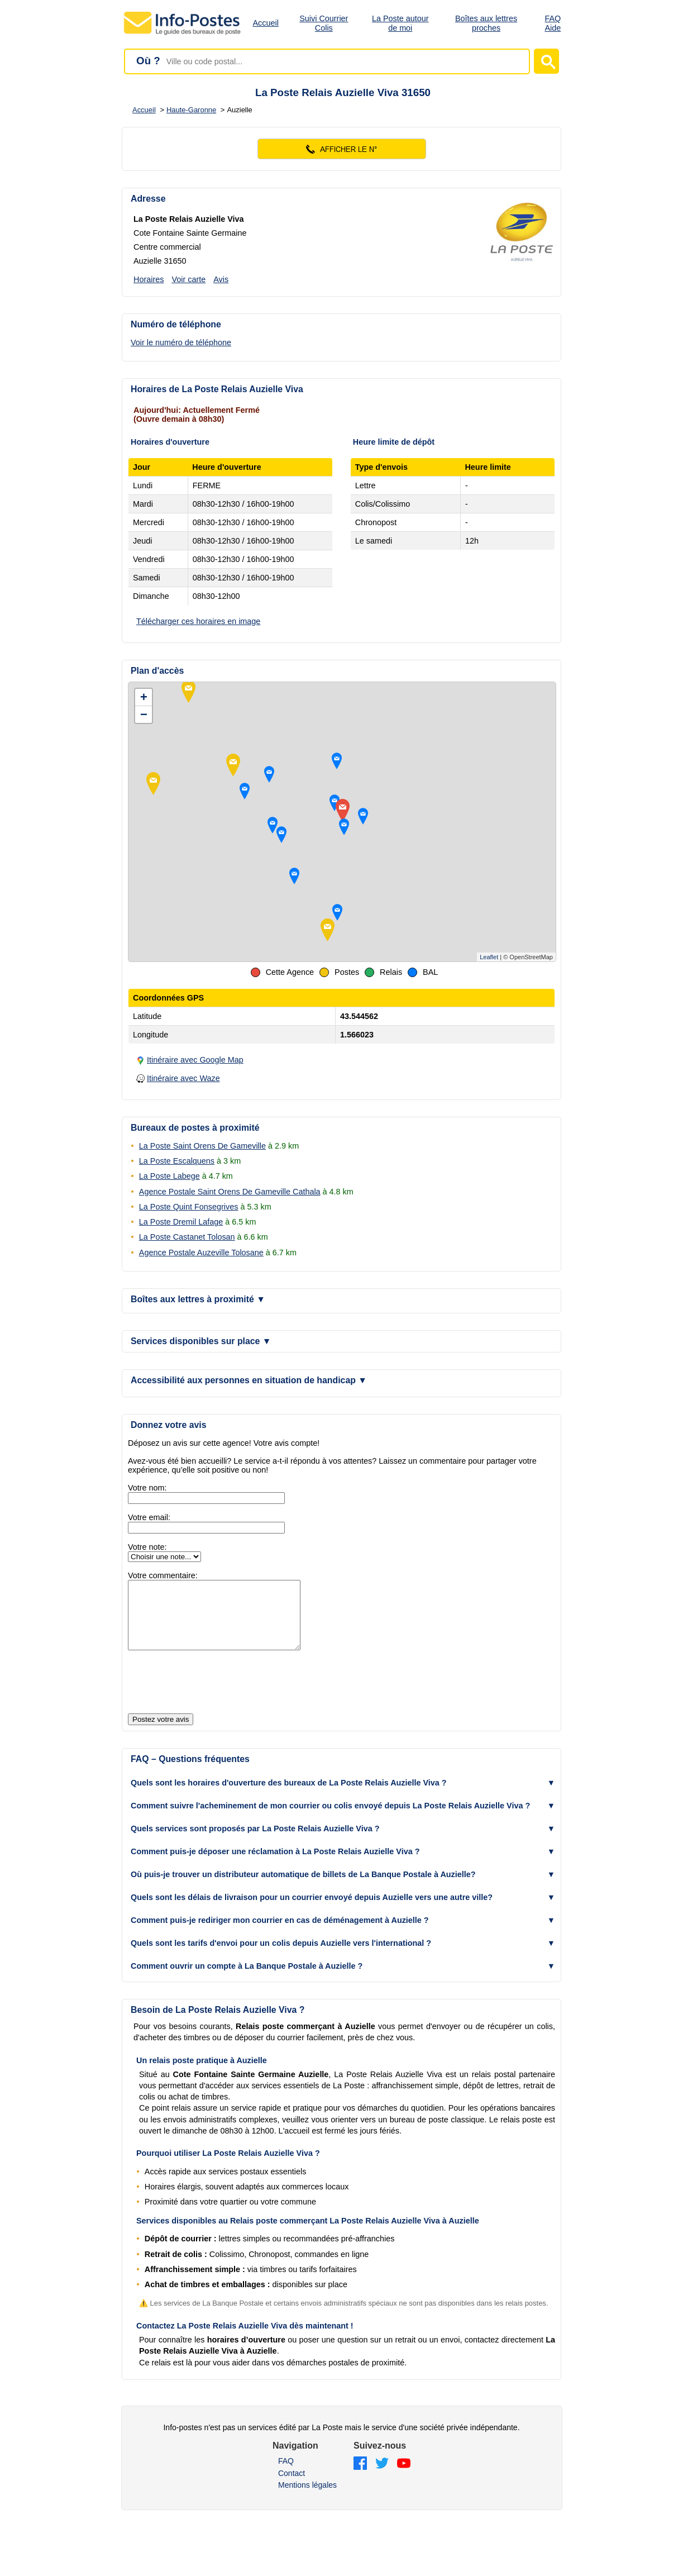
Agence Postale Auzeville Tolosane (201, 1252)
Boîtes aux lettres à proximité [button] (198, 1299)
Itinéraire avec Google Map (195, 1059)
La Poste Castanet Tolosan (187, 1236)
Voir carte (188, 279)
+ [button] (143, 697)
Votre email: (149, 1517)
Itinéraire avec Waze (183, 1078)
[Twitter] (382, 2477)
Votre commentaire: (163, 1575)
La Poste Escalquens (176, 1160)
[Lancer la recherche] (546, 61)
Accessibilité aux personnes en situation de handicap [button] (249, 1380)
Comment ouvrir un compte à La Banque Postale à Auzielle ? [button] (246, 1979)
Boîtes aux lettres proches (486, 23)
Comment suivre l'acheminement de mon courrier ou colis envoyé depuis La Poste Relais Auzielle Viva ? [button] (330, 1819)
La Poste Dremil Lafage (181, 1221)
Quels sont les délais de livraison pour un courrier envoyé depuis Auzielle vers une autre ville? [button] (312, 1910)
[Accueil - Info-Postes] (182, 34)
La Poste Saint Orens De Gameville (202, 1145)
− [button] (143, 714)
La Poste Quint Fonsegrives (188, 1206)
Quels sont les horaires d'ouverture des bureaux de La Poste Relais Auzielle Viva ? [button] (289, 1796)
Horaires (148, 279)
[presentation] (213, 1696)
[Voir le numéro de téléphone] (190, 342)
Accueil (266, 22)
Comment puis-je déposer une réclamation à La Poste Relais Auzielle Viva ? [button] (275, 1864)
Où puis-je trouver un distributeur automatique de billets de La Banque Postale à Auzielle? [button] (303, 1887)
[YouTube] (403, 2477)
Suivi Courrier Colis (323, 23)
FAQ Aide (553, 23)
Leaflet (489, 957)
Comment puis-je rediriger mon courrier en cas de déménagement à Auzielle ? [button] (280, 1933)
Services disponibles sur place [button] (201, 1341)
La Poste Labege (169, 1176)
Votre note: (147, 1546)
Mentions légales (307, 2498)
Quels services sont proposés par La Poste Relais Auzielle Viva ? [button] (255, 1841)
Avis (220, 279)
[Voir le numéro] (341, 149)
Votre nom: (147, 1487)
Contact (291, 2486)
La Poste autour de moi (400, 23)
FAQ (286, 2474)
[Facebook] (360, 2477)
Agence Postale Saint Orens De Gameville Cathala (230, 1191)
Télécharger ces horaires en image (198, 621)
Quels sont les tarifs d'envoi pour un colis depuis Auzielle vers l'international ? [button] (281, 1956)
